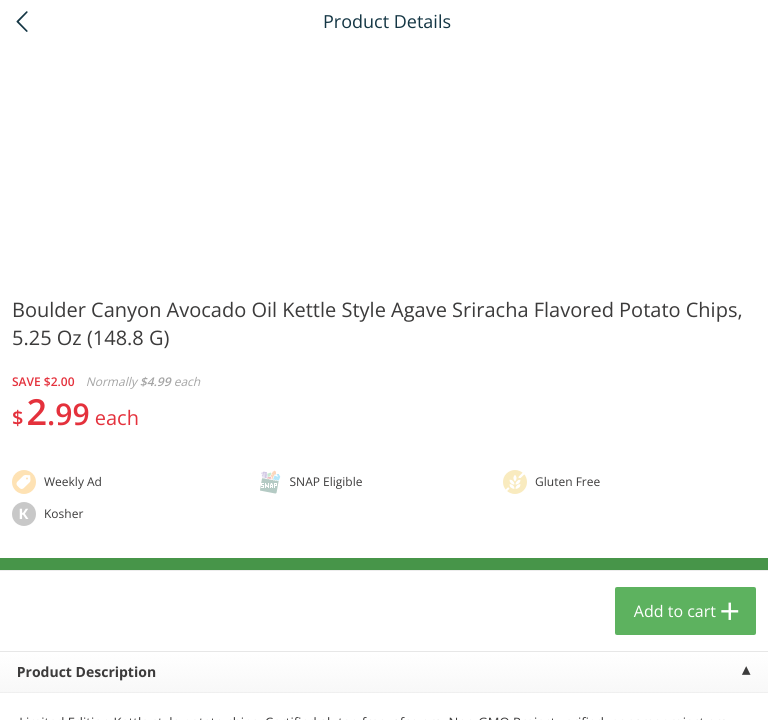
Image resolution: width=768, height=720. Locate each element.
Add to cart (675, 611)
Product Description (86, 672)
